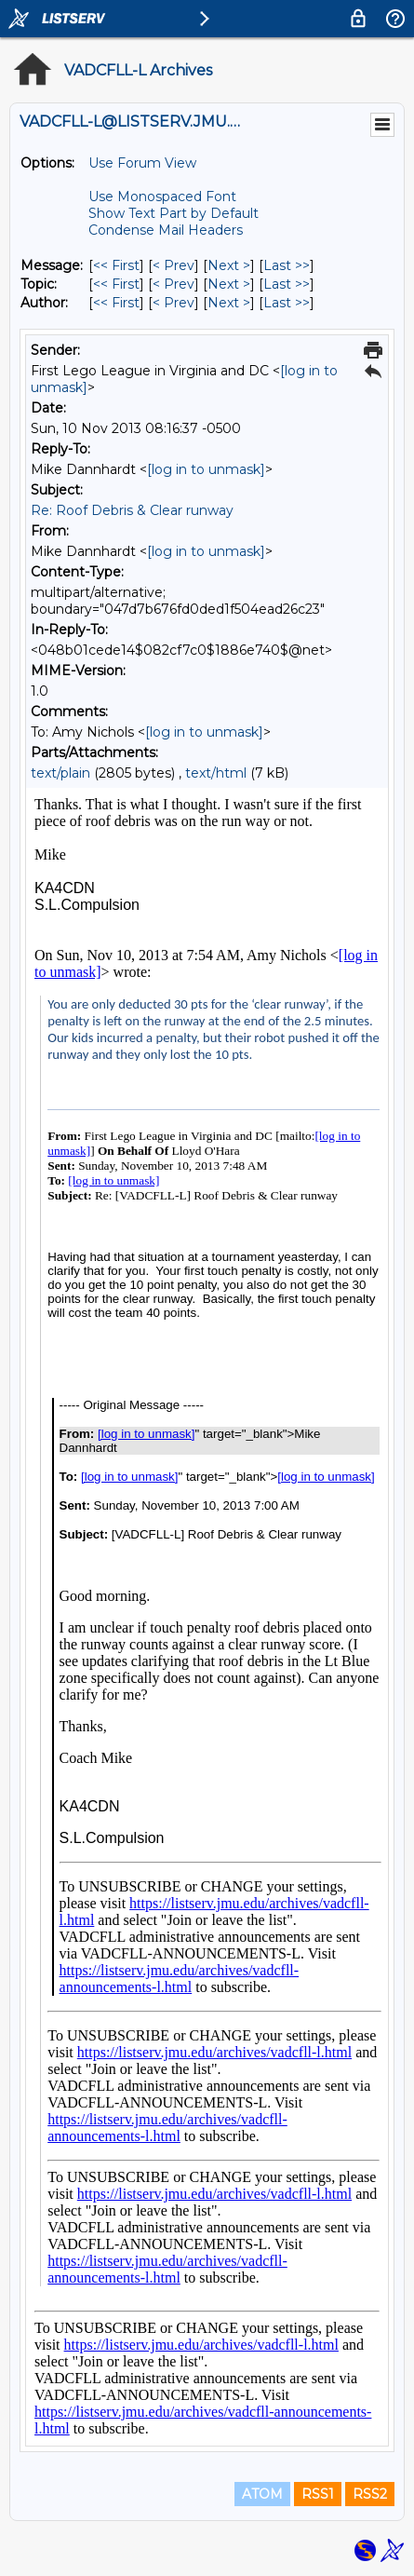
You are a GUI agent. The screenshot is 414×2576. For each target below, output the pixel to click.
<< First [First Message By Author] (116, 302)
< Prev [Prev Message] (173, 265)
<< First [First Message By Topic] (116, 284)
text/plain (60, 773)
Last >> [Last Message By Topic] (286, 284)
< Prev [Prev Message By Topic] (173, 284)
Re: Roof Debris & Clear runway (132, 510)
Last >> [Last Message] (286, 265)
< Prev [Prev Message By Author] (173, 302)
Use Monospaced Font (162, 196)
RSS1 (317, 2494)
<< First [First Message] (116, 265)
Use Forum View (142, 163)
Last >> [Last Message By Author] (286, 302)
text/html (216, 773)
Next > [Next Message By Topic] (228, 284)
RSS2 (370, 2494)
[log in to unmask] (206, 469)
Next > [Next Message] (228, 265)
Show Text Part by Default (173, 213)
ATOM (262, 2494)
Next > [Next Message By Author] (228, 302)
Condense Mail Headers (165, 230)
